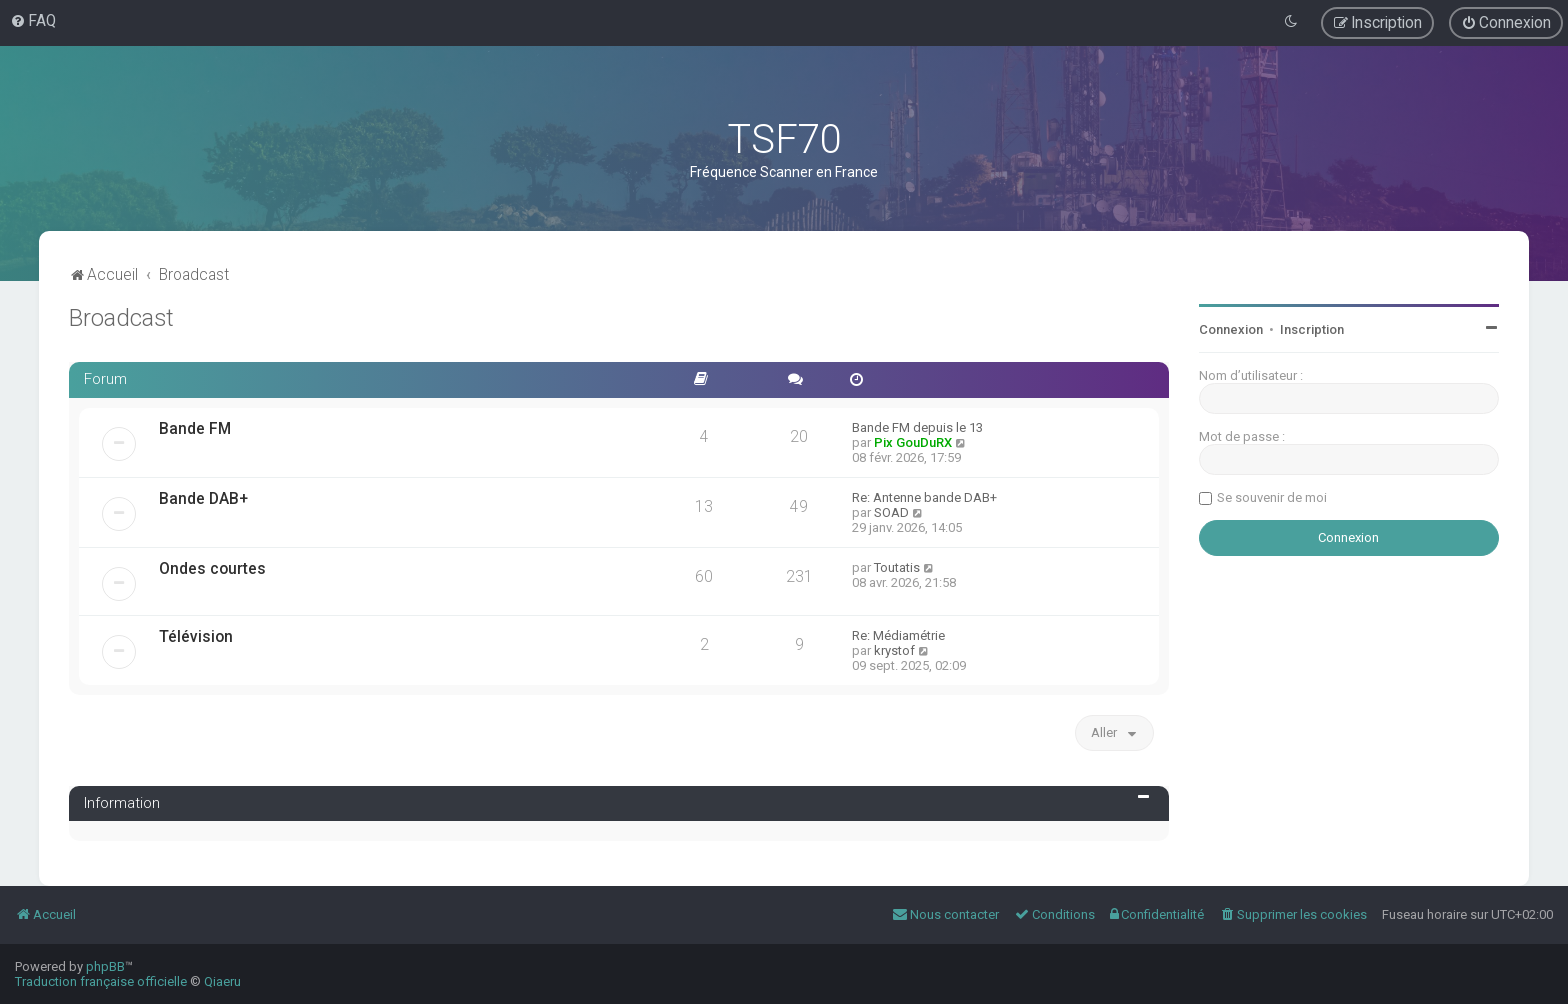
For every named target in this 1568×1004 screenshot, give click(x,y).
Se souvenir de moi (1272, 497)
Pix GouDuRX (913, 442)
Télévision (196, 637)
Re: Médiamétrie (898, 635)
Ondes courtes (212, 569)
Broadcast (121, 318)
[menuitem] (33, 21)
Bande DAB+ (203, 499)
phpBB (105, 966)
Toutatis (897, 567)
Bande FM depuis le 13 (917, 427)
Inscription (1312, 329)
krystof (894, 650)
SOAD (891, 512)
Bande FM (195, 429)
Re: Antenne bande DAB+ (924, 497)
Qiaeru (222, 981)
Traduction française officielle (101, 981)
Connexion (1231, 329)
